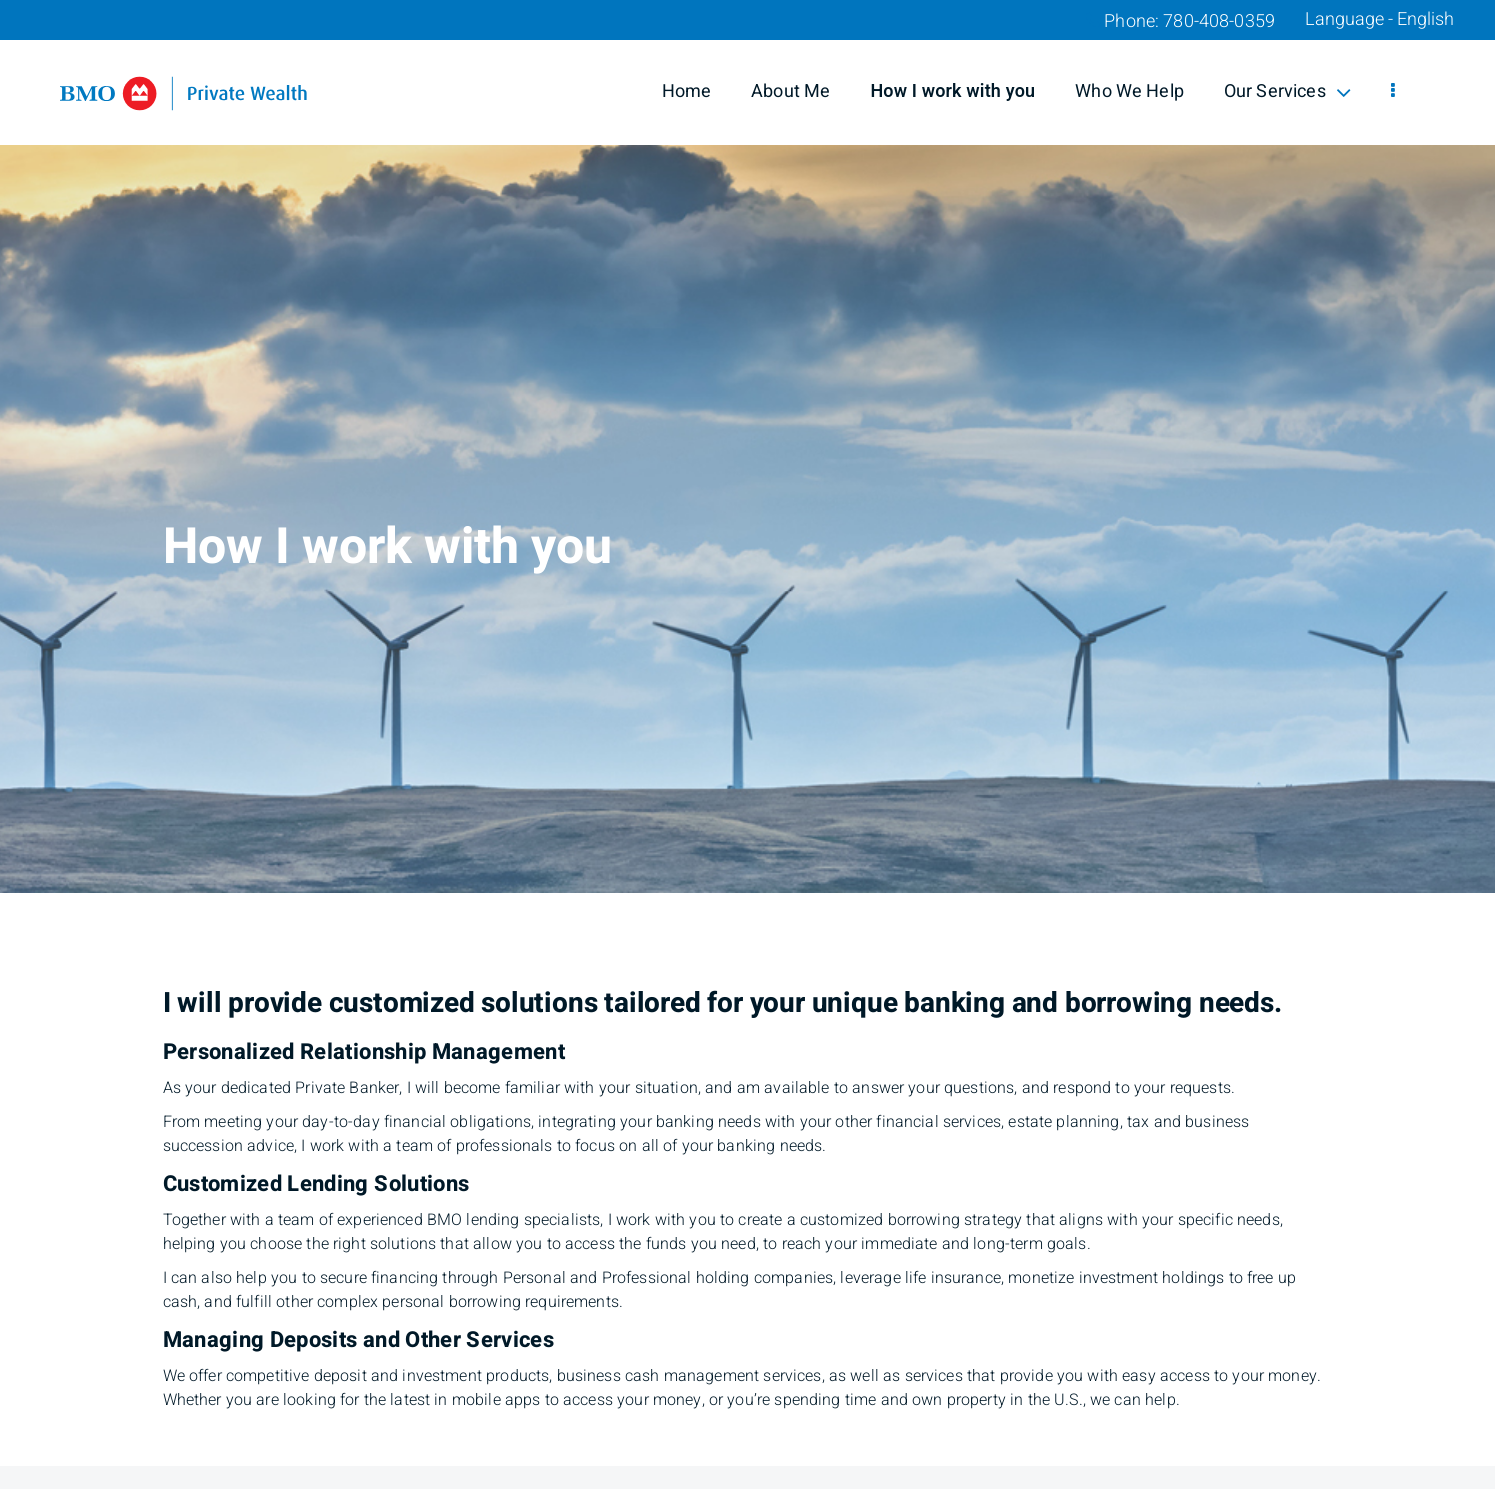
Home (687, 91)
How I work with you (952, 91)
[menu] (1393, 92)
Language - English (1379, 20)
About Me (790, 91)
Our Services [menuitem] (1287, 91)
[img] (747, 446)
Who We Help (1129, 91)
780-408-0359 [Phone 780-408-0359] (1219, 21)
